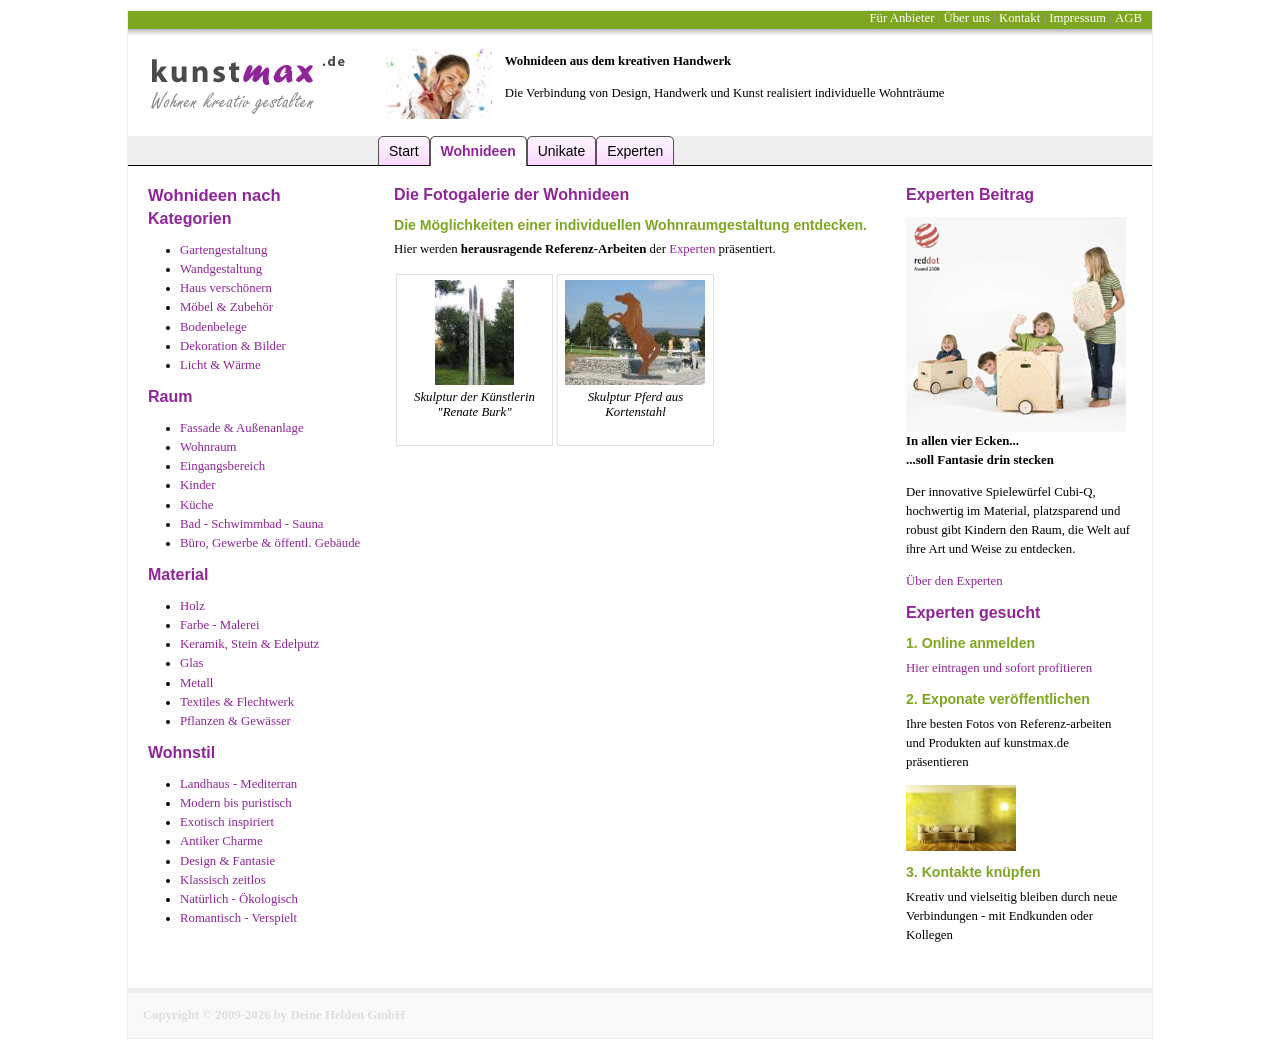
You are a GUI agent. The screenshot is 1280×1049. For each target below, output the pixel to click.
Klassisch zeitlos (223, 880)
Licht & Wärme (220, 365)
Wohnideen (478, 151)
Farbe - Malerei (220, 625)
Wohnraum (208, 447)
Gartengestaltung (223, 250)
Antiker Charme (221, 841)
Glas (191, 663)
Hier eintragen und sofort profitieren (999, 668)
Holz (192, 606)
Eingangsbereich (222, 466)
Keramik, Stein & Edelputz (249, 644)
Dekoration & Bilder (233, 346)
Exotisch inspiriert (227, 822)
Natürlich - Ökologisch (239, 899)
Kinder (198, 485)
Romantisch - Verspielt (238, 918)
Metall (196, 683)
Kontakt (1019, 18)
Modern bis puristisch (236, 803)
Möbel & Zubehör (226, 307)
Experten (635, 151)
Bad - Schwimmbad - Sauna (252, 524)
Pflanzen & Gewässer (235, 721)
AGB (1128, 18)
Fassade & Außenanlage (242, 428)
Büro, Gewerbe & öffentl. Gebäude (270, 543)
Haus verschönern (226, 288)
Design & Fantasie (227, 861)
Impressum (1077, 18)
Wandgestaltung (221, 269)
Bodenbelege (213, 327)
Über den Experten (954, 581)
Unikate (561, 151)
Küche (196, 505)
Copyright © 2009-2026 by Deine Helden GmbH (274, 1015)
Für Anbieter (901, 18)
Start (404, 151)
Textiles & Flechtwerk (237, 702)
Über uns (966, 18)
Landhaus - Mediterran (238, 784)
